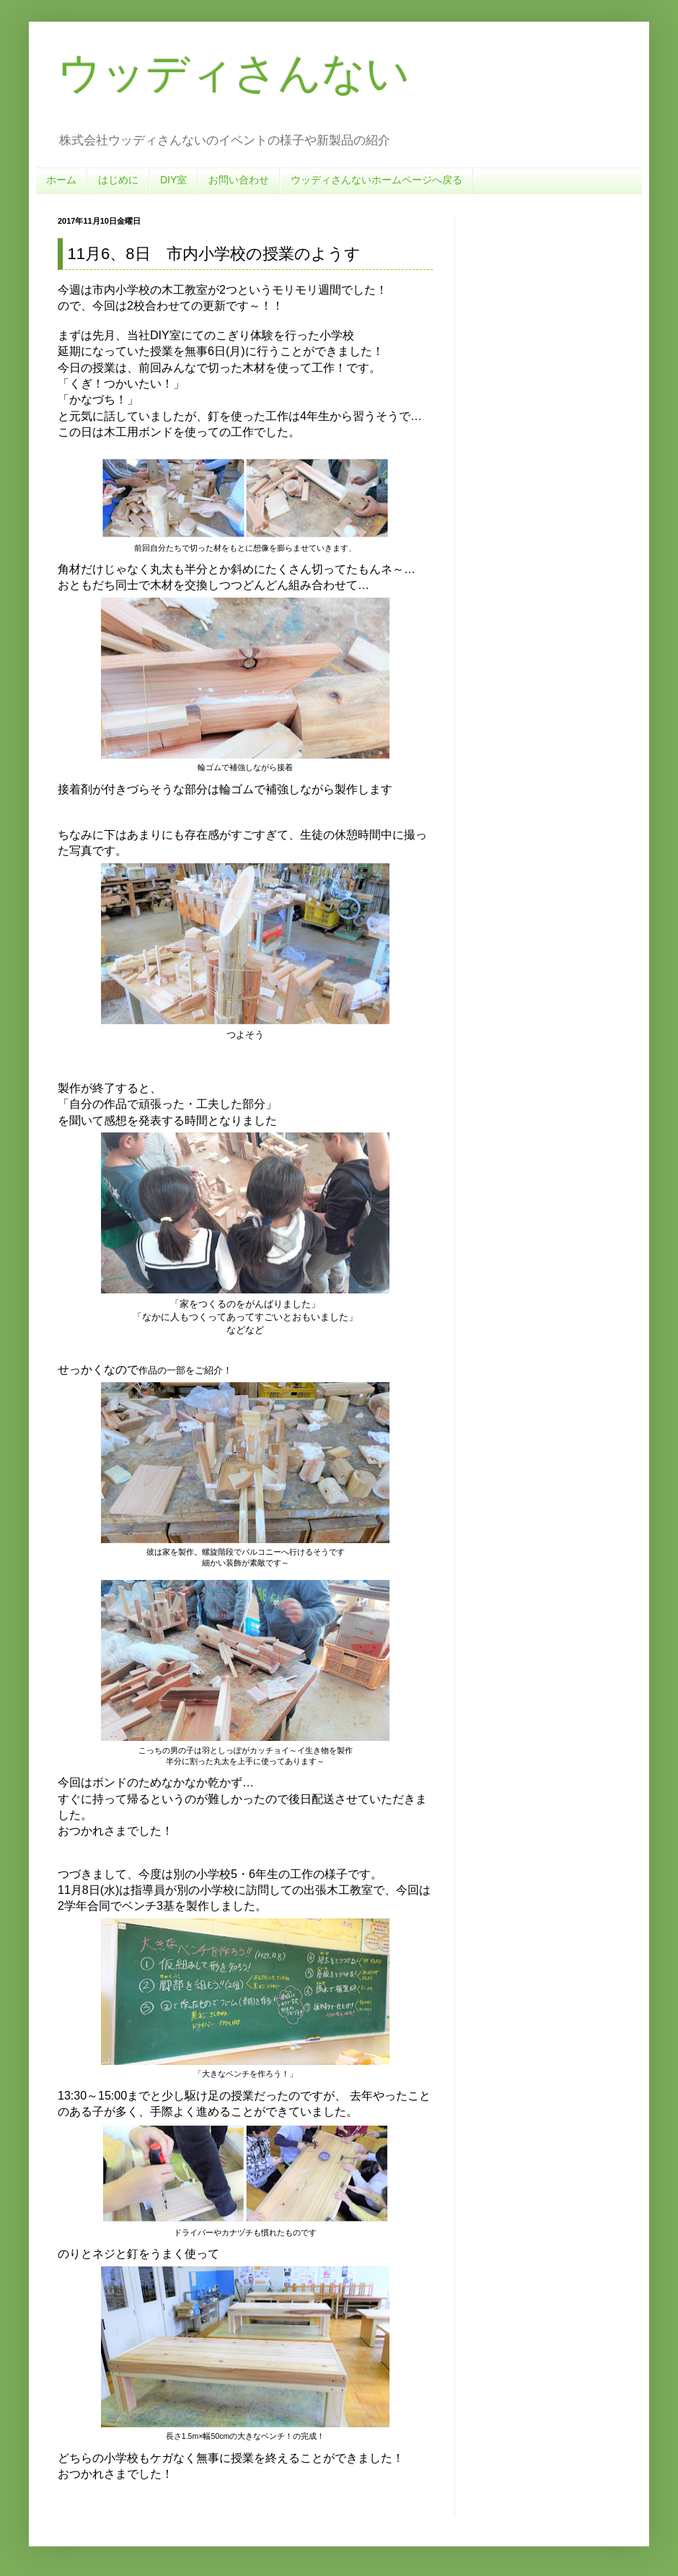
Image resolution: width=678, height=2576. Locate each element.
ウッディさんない (234, 73)
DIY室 (173, 179)
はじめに (118, 179)
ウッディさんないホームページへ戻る (376, 179)
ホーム (61, 179)
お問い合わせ (238, 179)
